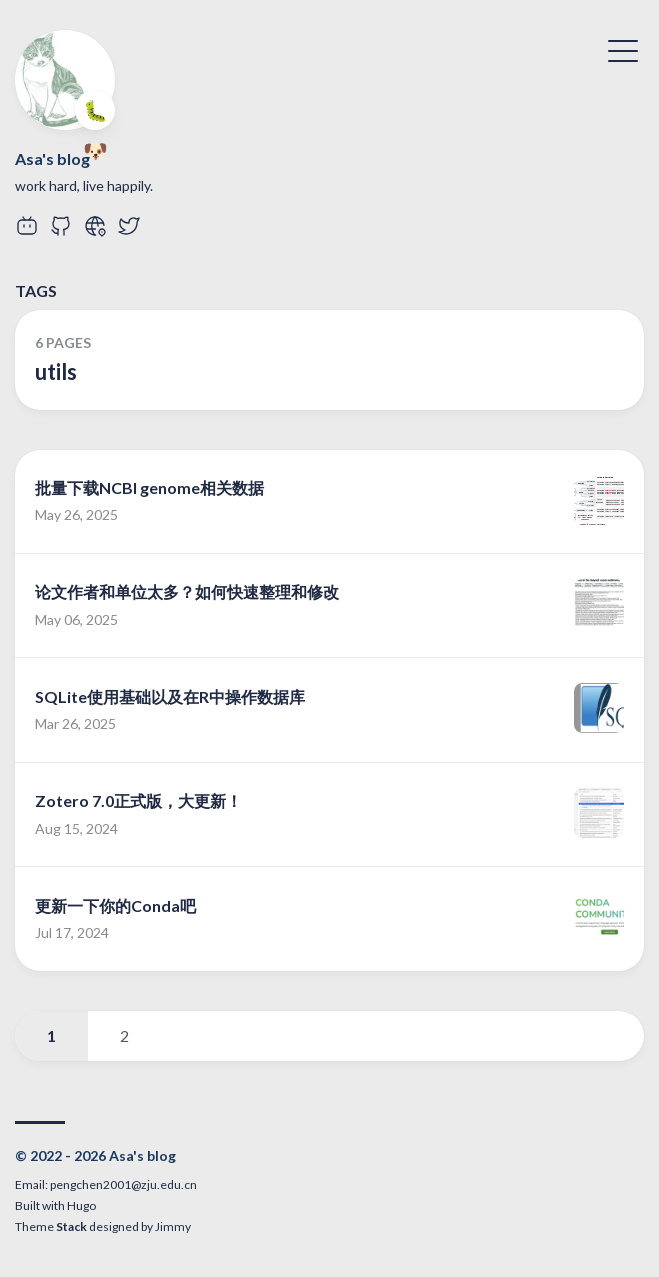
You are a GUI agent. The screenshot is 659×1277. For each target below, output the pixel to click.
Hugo (81, 1205)
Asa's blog (52, 158)
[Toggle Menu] (623, 49)
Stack (71, 1226)
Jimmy (173, 1226)
